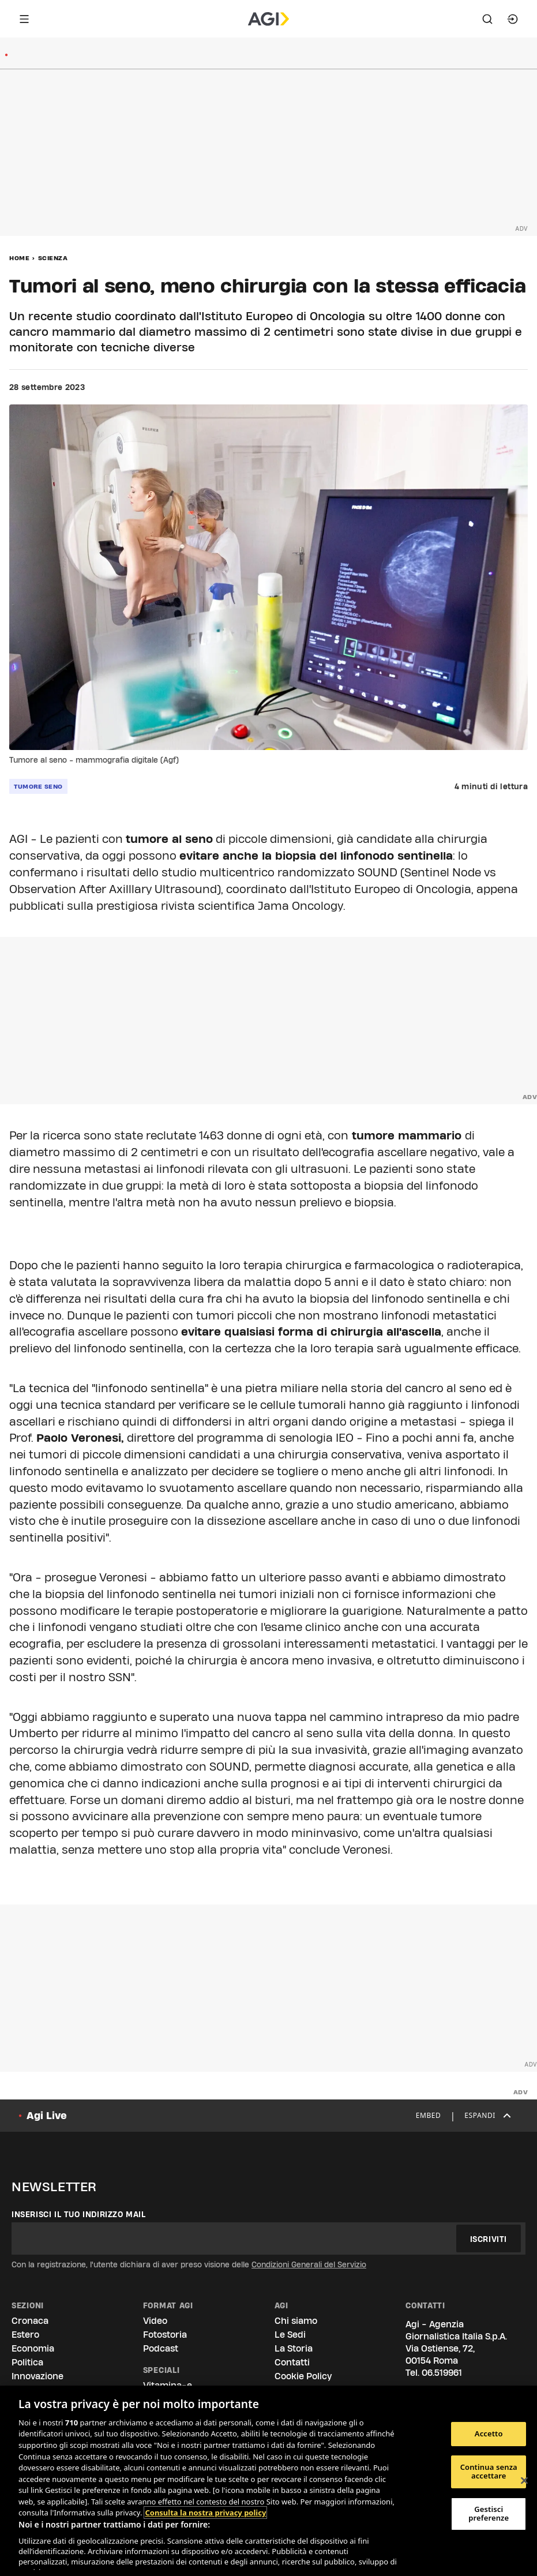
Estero (25, 2334)
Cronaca (30, 2320)
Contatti (292, 2362)
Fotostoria (165, 2334)
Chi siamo (296, 2320)
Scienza (53, 258)
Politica (27, 2362)
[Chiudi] (524, 2480)
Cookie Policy (303, 2376)
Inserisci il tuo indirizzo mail (79, 2214)
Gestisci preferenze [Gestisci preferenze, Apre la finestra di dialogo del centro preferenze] (488, 2513)
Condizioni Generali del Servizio (308, 2264)
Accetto (489, 2433)
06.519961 (442, 2372)
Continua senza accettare (488, 2471)
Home (19, 258)
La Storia (294, 2348)
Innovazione (37, 2376)
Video (155, 2320)
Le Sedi (290, 2334)
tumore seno (38, 786)
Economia (33, 2348)
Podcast (160, 2348)
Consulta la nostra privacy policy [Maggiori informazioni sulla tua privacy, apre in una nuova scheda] (205, 2512)
